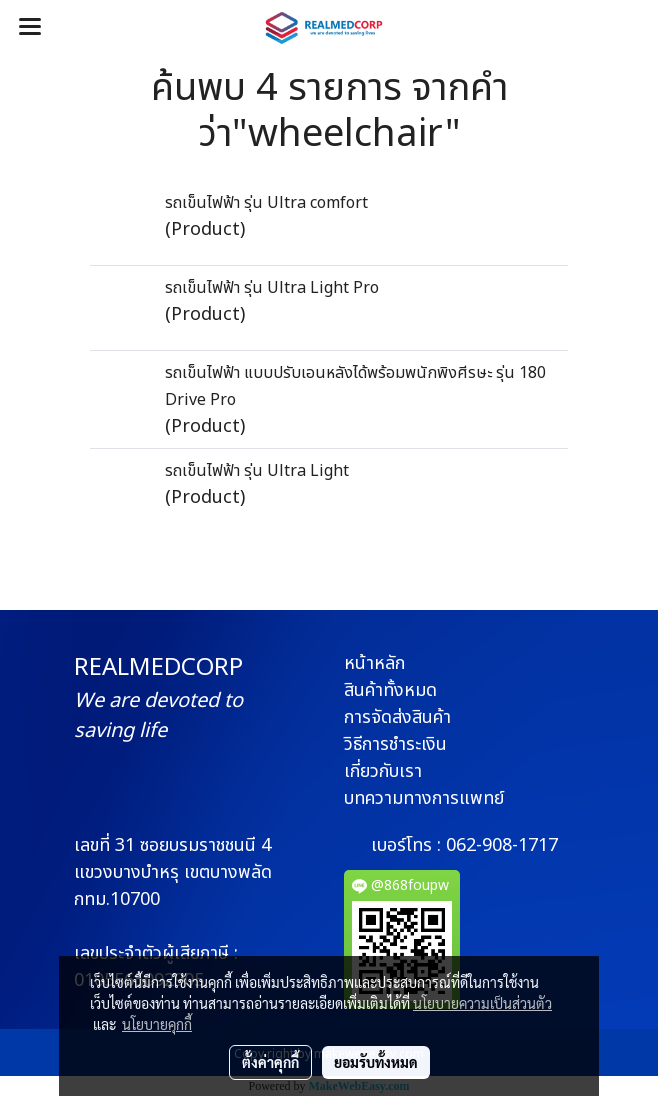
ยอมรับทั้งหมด (376, 1062)
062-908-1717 (502, 845)
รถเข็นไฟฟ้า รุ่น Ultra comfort (266, 203)
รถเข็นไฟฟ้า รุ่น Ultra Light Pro (272, 288)
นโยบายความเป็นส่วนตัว (482, 1003)
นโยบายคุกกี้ (157, 1024)
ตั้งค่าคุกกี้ (270, 1062)
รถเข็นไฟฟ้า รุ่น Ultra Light (257, 471)
